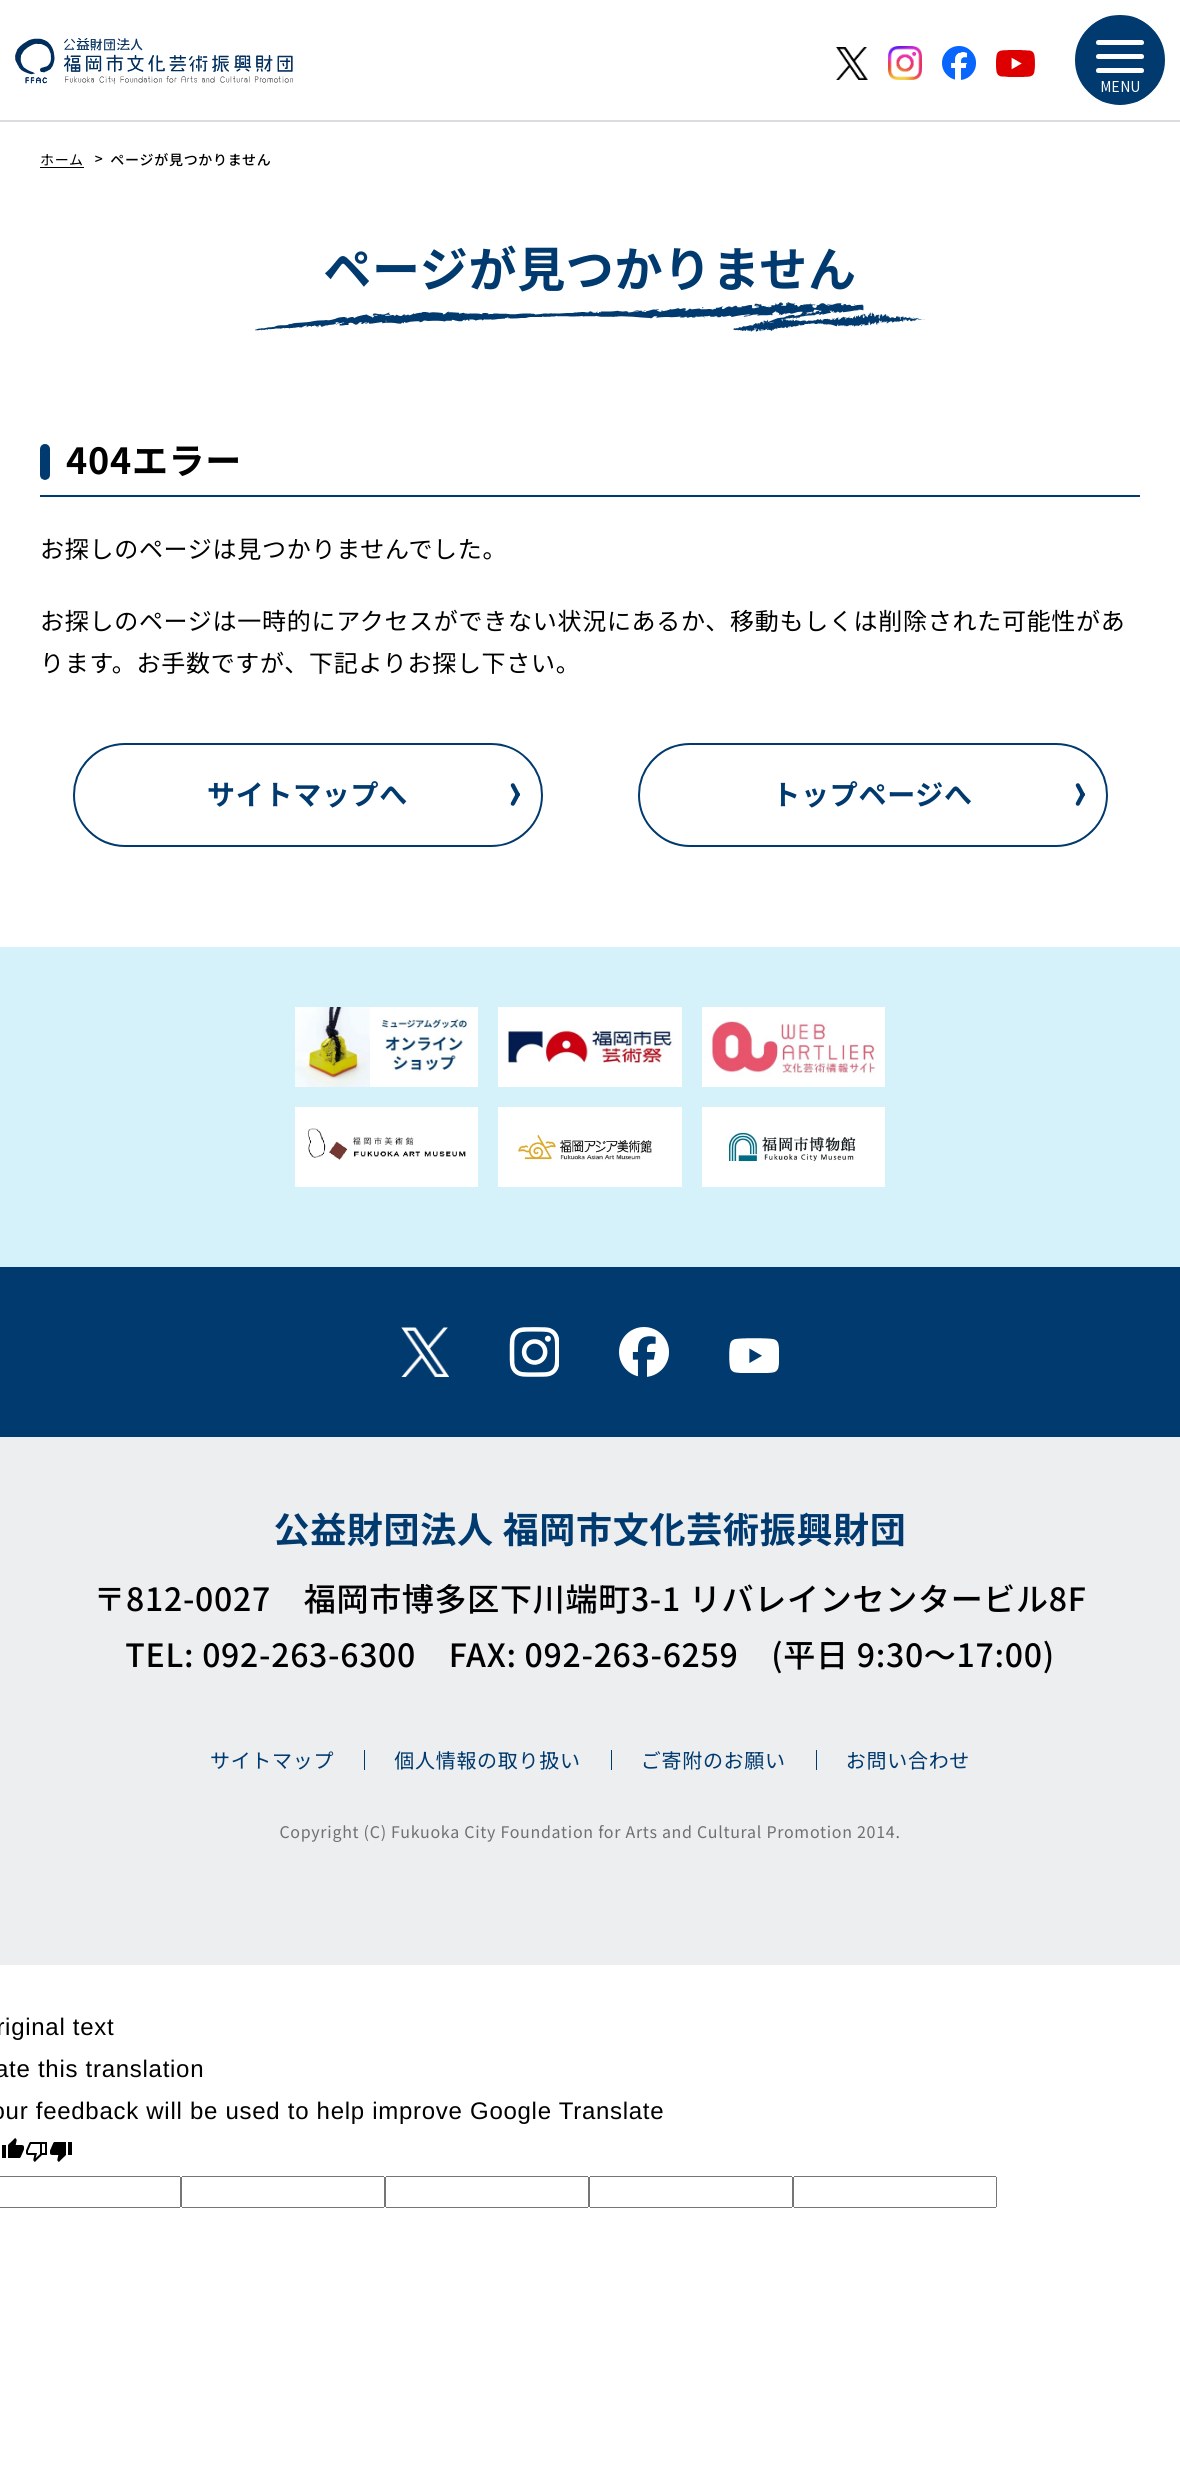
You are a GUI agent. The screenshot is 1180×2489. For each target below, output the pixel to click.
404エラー (154, 459)
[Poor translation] (49, 2154)
